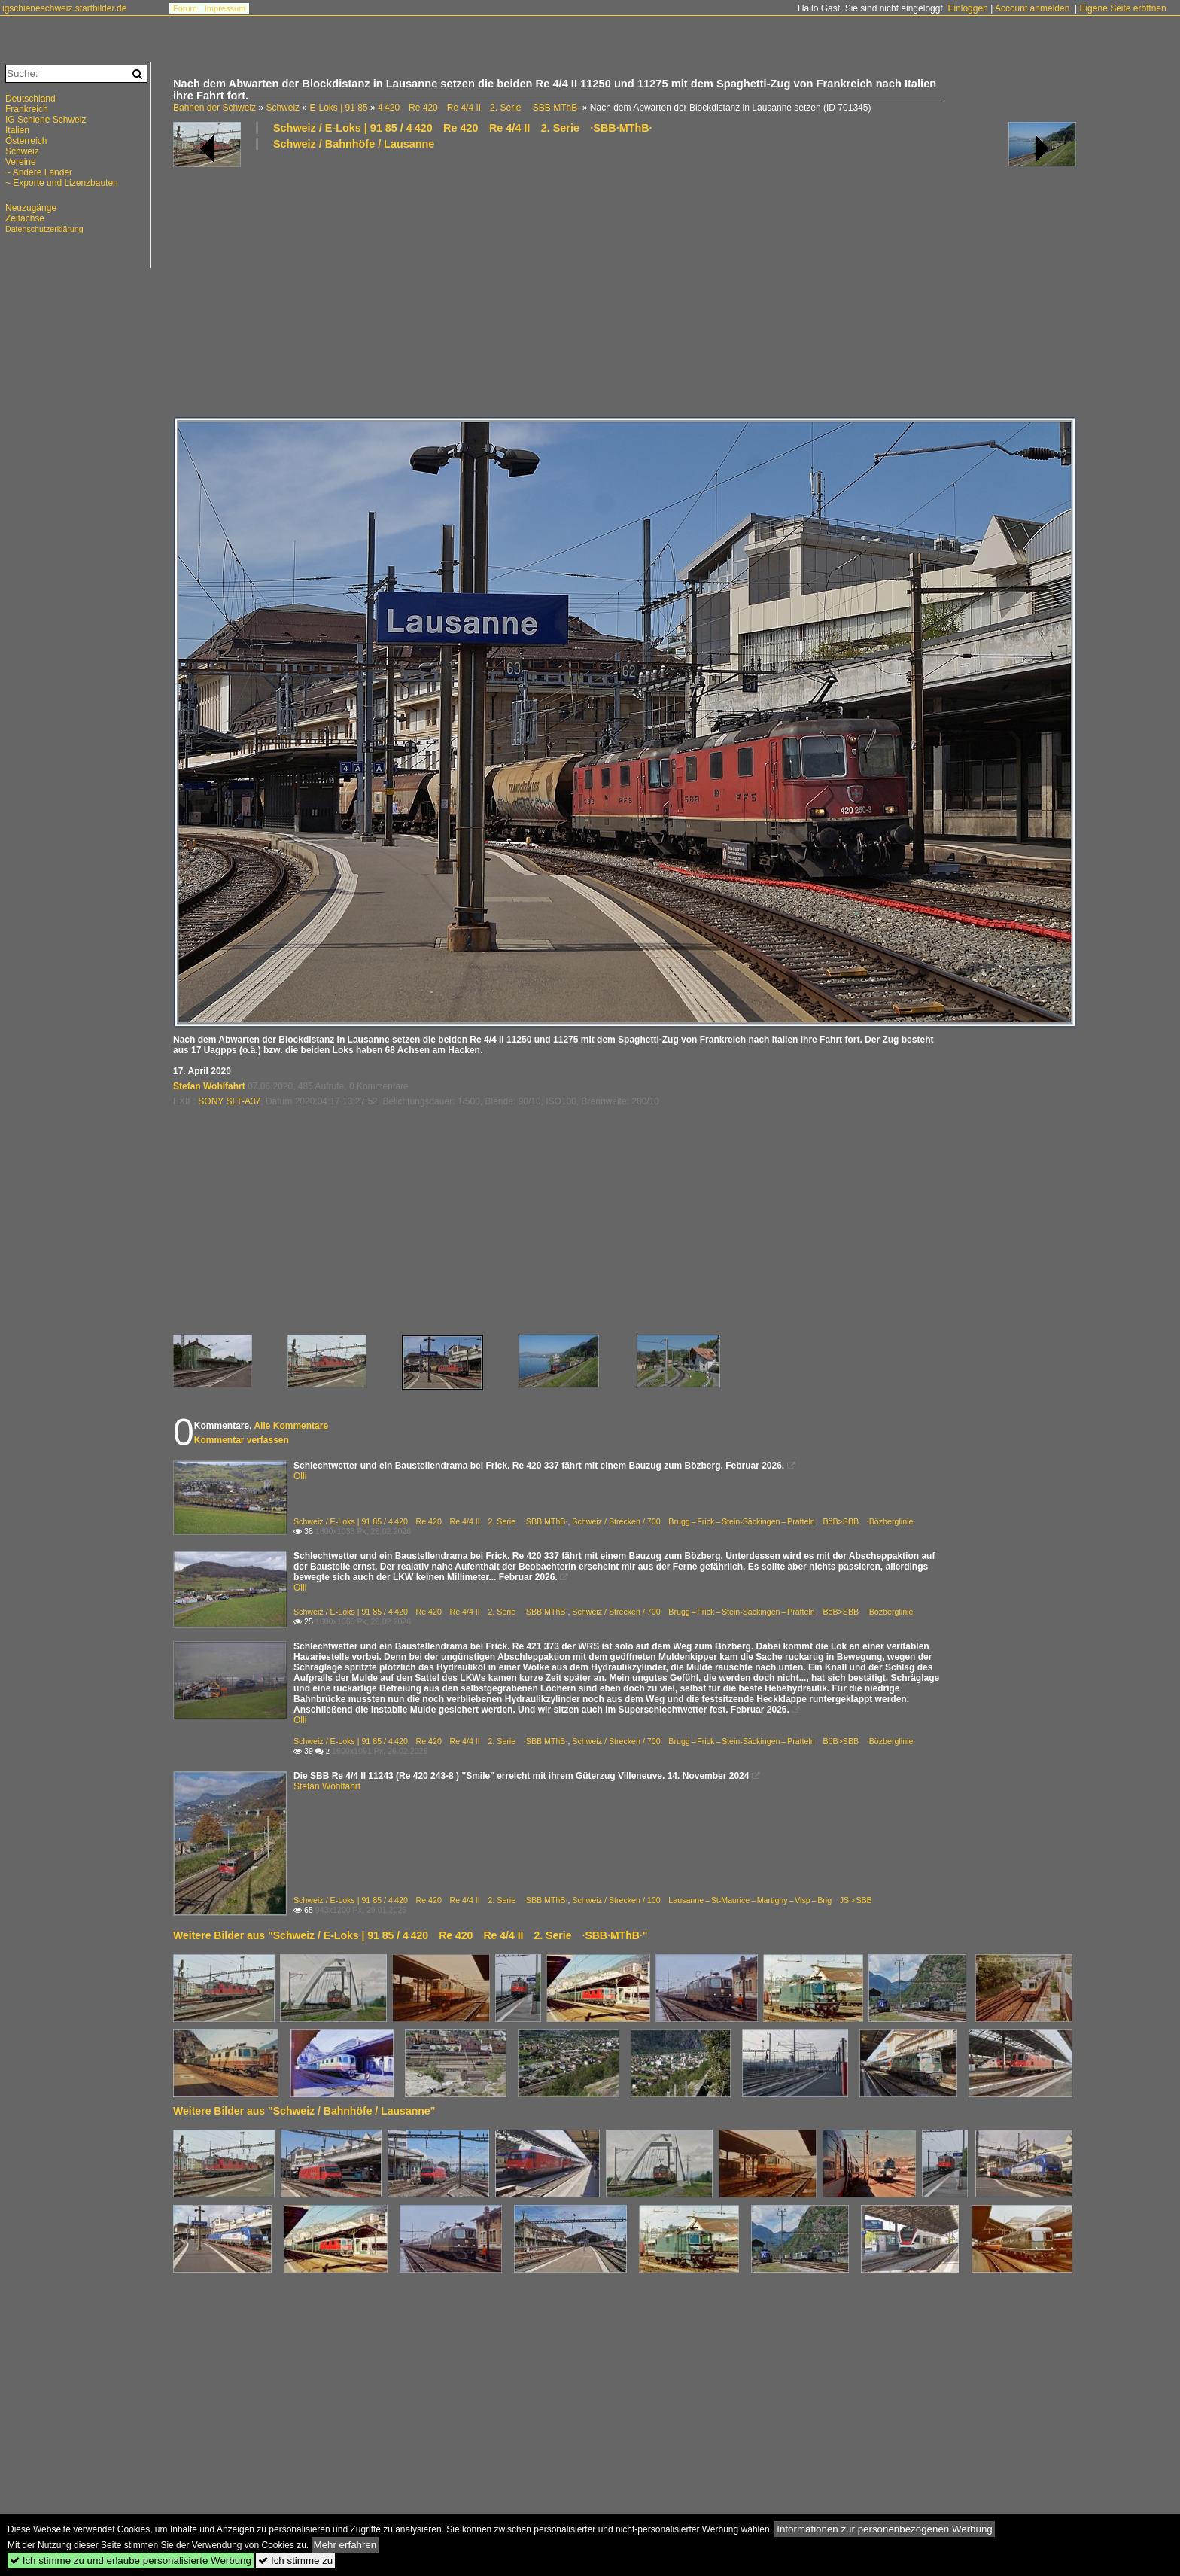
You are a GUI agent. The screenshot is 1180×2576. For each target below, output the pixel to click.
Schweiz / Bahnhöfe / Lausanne (353, 144)
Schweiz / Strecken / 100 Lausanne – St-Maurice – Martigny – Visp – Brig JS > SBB (721, 1900)
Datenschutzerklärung (44, 228)
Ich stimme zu (295, 2560)
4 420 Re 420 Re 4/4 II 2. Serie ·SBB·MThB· (479, 107)
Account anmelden (1032, 8)
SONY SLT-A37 (229, 1101)
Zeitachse (24, 218)
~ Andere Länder (38, 172)
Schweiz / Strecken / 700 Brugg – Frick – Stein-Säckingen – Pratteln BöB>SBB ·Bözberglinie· (743, 1521)
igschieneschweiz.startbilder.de (64, 8)
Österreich (26, 140)
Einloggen (967, 8)
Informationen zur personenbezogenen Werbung (885, 2529)
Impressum (225, 8)
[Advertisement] (624, 282)
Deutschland (30, 98)
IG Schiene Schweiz (45, 119)
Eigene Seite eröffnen (1122, 8)
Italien (17, 130)
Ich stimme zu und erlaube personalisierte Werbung (130, 2560)
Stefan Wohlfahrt (209, 1086)
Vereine (20, 162)
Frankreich (26, 109)
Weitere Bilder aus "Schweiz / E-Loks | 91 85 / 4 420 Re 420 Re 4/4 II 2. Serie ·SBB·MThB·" (410, 1935)
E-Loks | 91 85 (338, 107)
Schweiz (283, 107)
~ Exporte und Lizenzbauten (61, 183)
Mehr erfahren (345, 2544)
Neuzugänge (30, 207)
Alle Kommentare (291, 1425)
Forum (185, 8)
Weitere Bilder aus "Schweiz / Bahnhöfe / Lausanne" (304, 2111)
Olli (299, 1476)
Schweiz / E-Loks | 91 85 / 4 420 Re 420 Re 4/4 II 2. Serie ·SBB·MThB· (462, 128)
